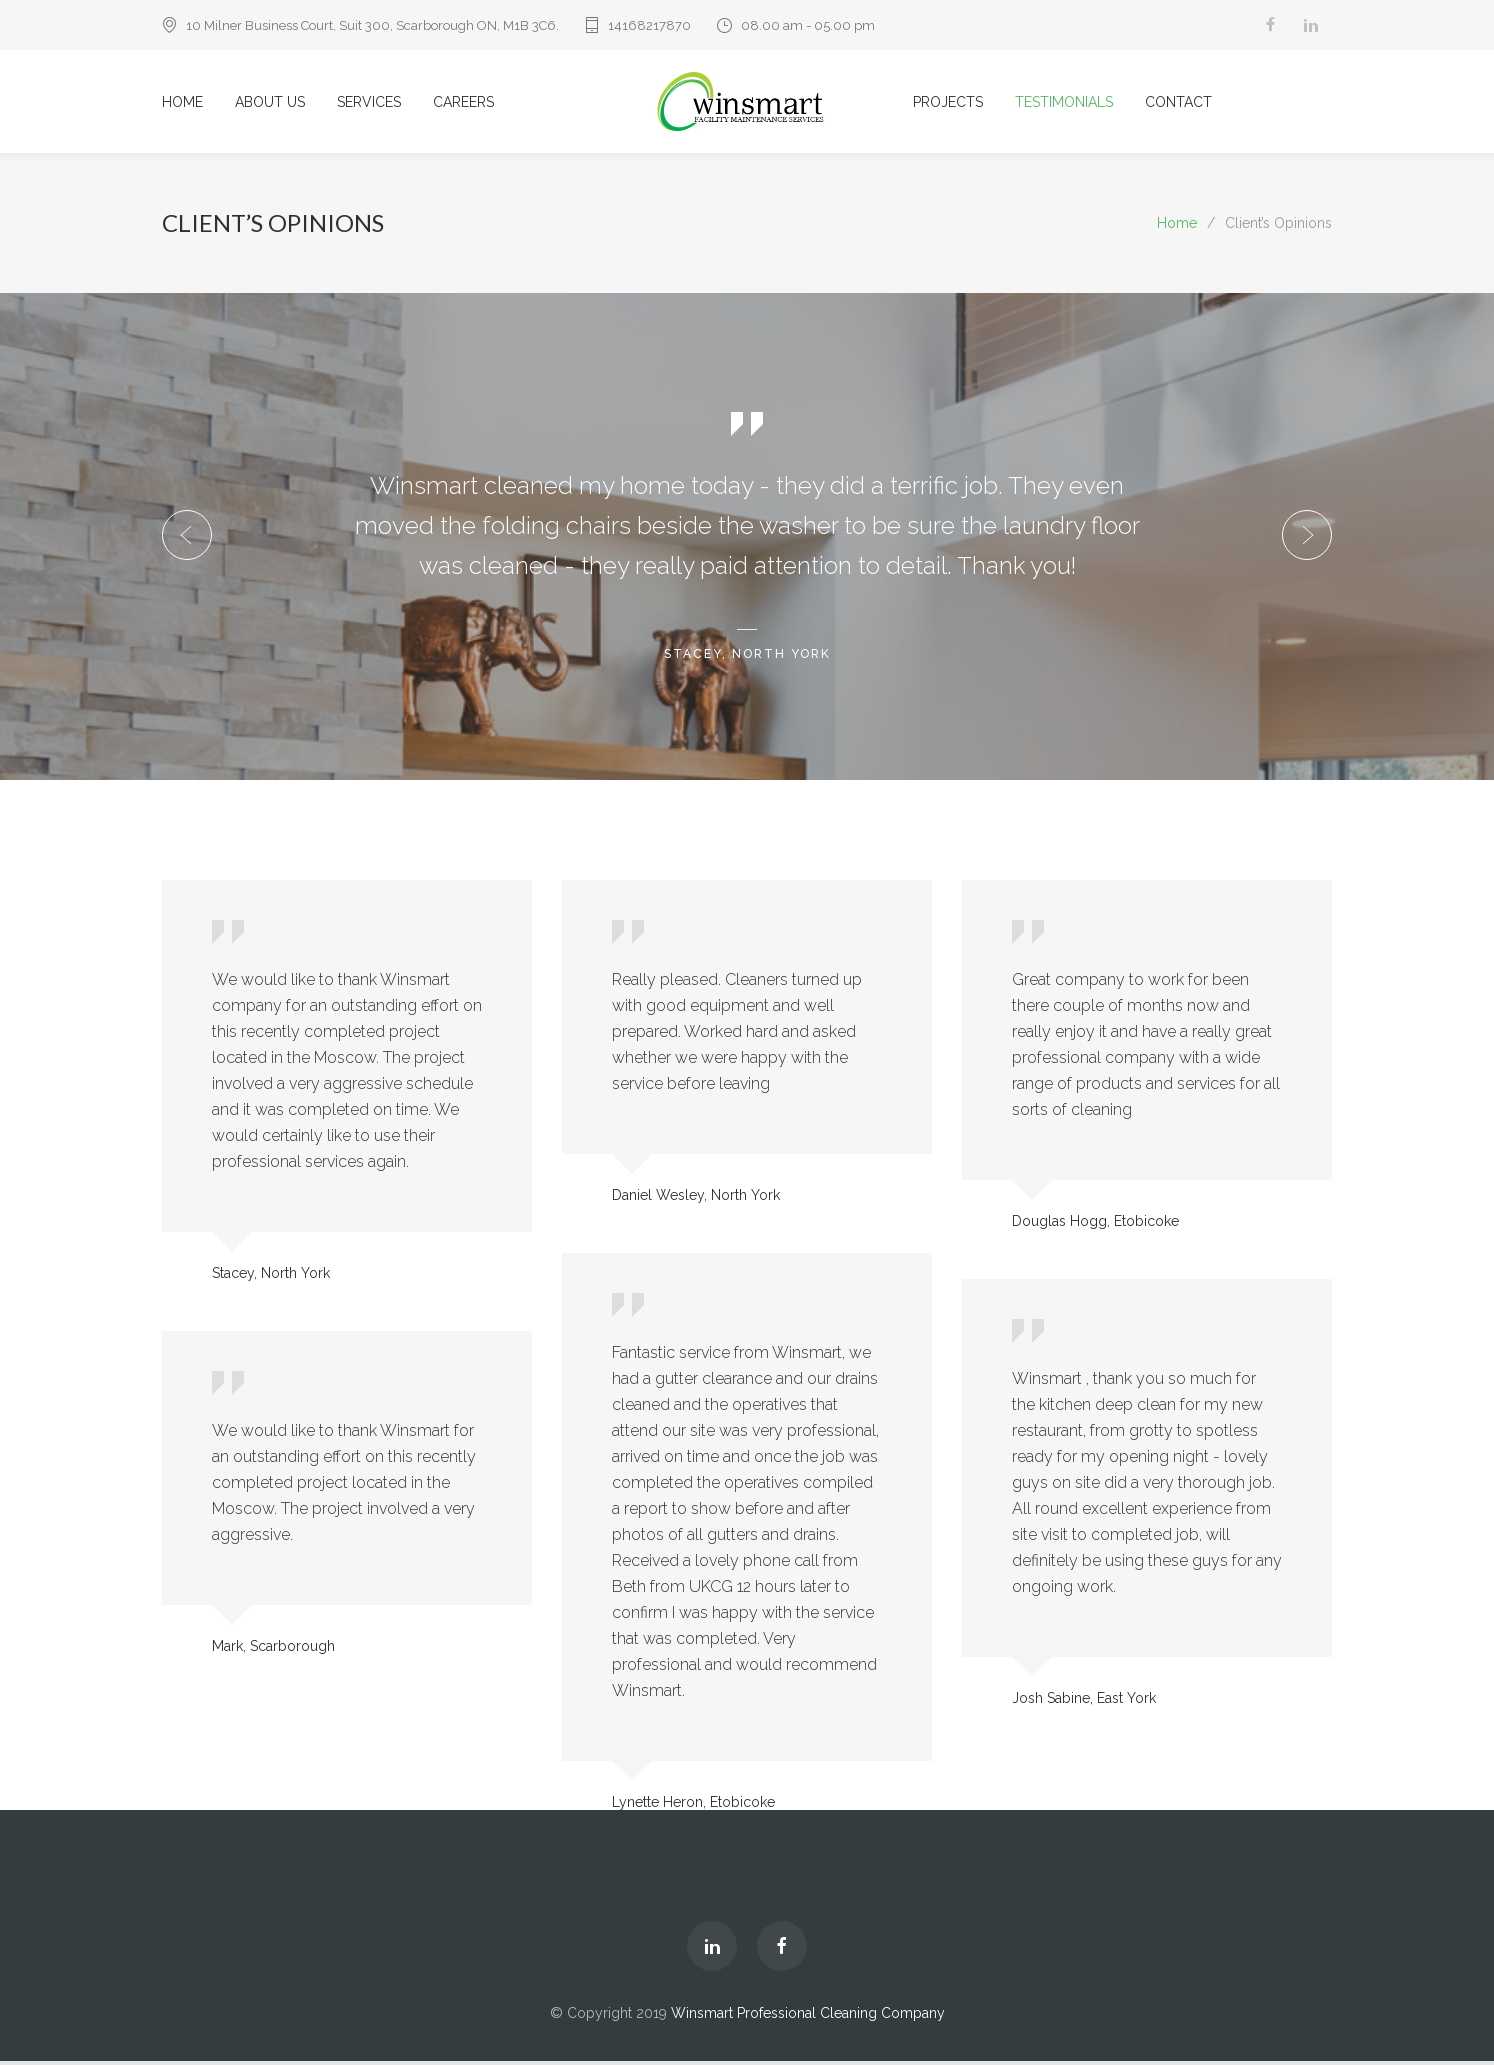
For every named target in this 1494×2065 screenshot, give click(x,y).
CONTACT (1178, 104)
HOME (182, 104)
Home (1177, 227)
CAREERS (463, 104)
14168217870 (649, 25)
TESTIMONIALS (1064, 104)
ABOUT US (270, 104)
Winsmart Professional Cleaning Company (808, 2017)
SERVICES (369, 104)
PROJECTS (948, 104)
